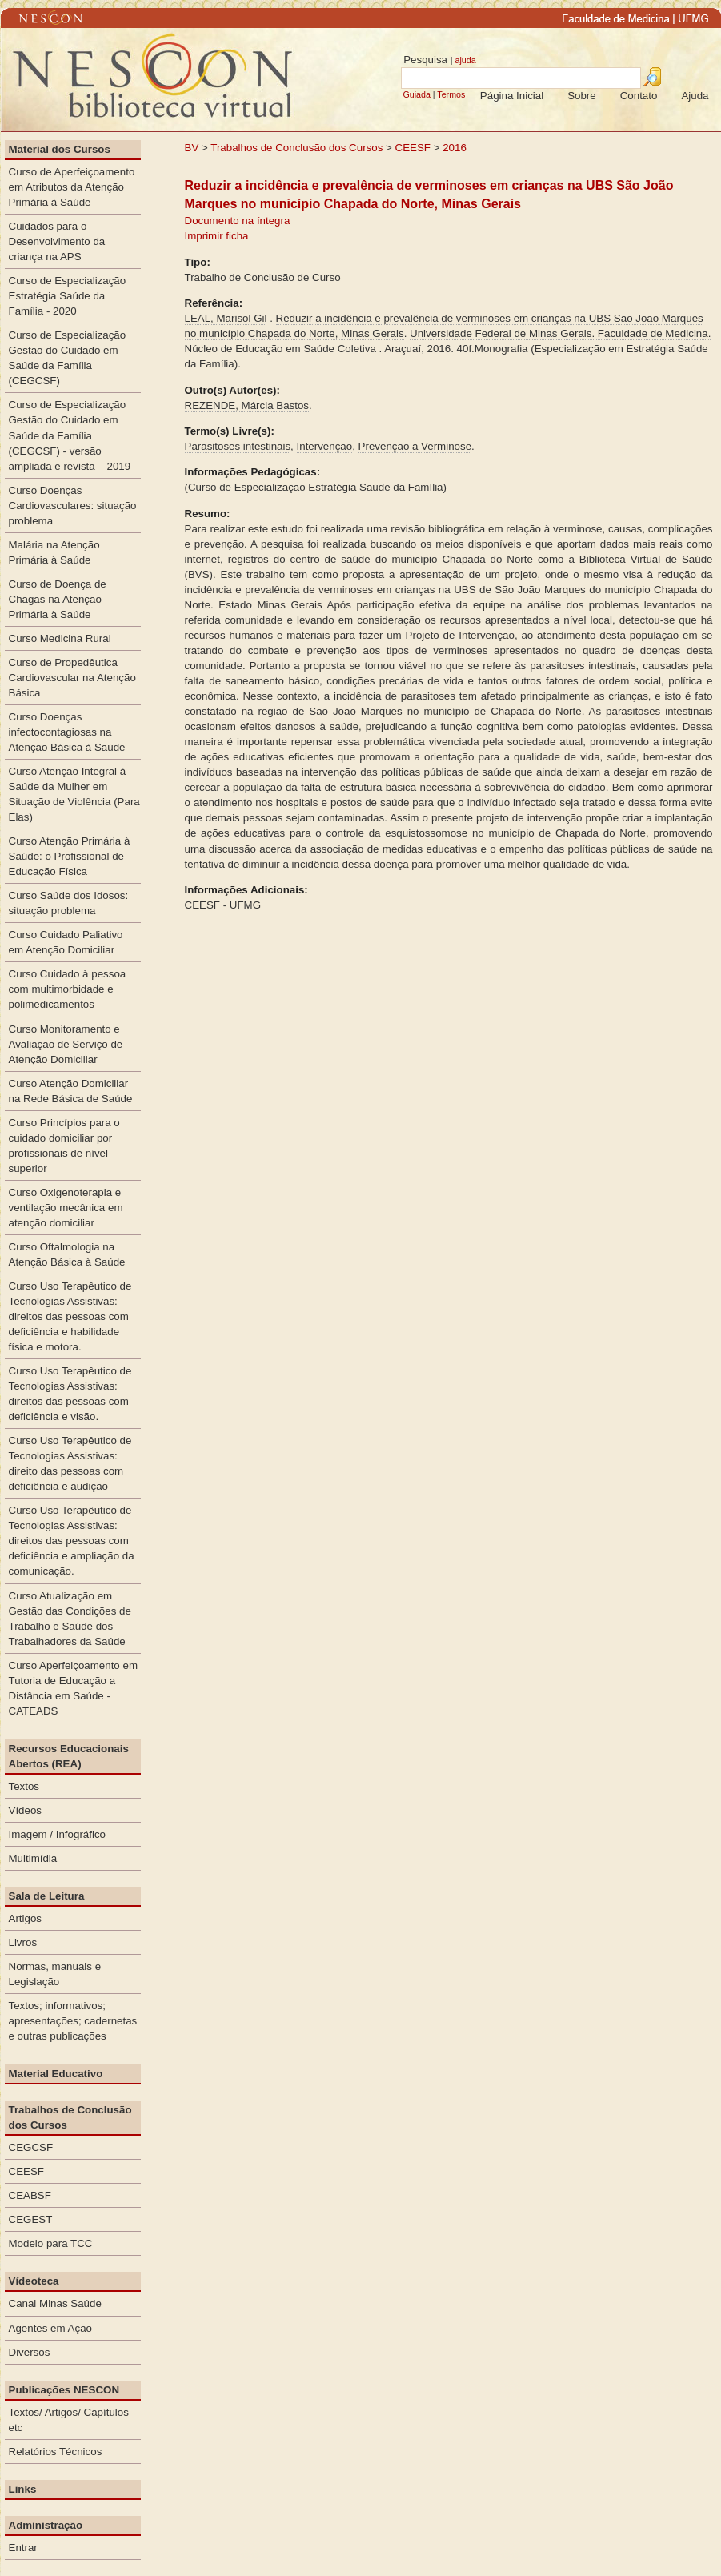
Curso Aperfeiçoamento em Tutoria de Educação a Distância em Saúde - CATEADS (73, 1688)
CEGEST (31, 2219)
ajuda (465, 60)
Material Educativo (56, 2074)
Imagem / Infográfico (57, 1834)
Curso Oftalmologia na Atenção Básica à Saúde (67, 1254)
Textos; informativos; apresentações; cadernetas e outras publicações (73, 2021)
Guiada (416, 94)
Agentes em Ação (50, 2328)
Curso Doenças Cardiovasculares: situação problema (73, 505)
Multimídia (33, 1858)
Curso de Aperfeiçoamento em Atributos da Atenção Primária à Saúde (72, 187)
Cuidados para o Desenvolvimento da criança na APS (57, 241)
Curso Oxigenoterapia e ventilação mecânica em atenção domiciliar (66, 1207)
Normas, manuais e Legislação (55, 1974)
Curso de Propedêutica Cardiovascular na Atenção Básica (72, 677)
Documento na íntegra (237, 221)
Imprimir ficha (217, 236)
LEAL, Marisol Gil (226, 318)
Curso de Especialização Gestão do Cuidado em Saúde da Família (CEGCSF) (67, 358)
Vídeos (25, 1810)
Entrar (23, 2548)
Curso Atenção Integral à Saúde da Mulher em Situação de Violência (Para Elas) (74, 794)
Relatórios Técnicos (55, 2452)
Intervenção (325, 446)
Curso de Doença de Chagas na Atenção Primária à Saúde (57, 599)
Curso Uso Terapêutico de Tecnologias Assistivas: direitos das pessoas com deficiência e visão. (70, 1393)
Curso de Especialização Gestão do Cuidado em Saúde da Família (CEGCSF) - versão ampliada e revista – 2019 (70, 435)
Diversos (29, 2352)
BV (192, 148)
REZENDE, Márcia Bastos (247, 405)
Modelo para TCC (51, 2243)
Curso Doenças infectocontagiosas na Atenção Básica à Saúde (67, 732)
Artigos (25, 1918)
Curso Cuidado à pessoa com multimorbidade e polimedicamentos (67, 989)
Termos (451, 94)
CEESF (414, 148)
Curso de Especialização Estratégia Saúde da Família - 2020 (67, 296)
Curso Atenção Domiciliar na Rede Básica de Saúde (71, 1091)
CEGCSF (31, 2147)
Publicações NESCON (64, 2390)
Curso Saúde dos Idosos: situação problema (69, 903)
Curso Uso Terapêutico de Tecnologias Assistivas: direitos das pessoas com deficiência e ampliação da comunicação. (71, 1540)
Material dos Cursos (59, 149)
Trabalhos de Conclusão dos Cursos (296, 148)
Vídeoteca (34, 2281)
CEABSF (30, 2195)
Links (23, 2489)
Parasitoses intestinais (238, 446)
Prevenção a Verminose (415, 446)
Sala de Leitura (47, 1896)
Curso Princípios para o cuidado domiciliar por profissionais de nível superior (64, 1145)
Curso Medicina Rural (60, 638)
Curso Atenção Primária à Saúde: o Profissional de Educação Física (69, 856)
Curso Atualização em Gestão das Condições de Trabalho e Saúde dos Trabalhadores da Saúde (70, 1618)
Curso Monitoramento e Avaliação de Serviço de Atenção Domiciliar (66, 1044)
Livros (23, 1942)
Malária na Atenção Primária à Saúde (54, 552)
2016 (455, 148)
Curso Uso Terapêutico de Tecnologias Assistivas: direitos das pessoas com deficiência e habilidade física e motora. (70, 1316)
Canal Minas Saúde (55, 2303)
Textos (24, 1786)
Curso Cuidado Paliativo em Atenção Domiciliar (66, 942)
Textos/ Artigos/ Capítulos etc (69, 2420)
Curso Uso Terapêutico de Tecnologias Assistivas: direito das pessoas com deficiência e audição (70, 1463)
